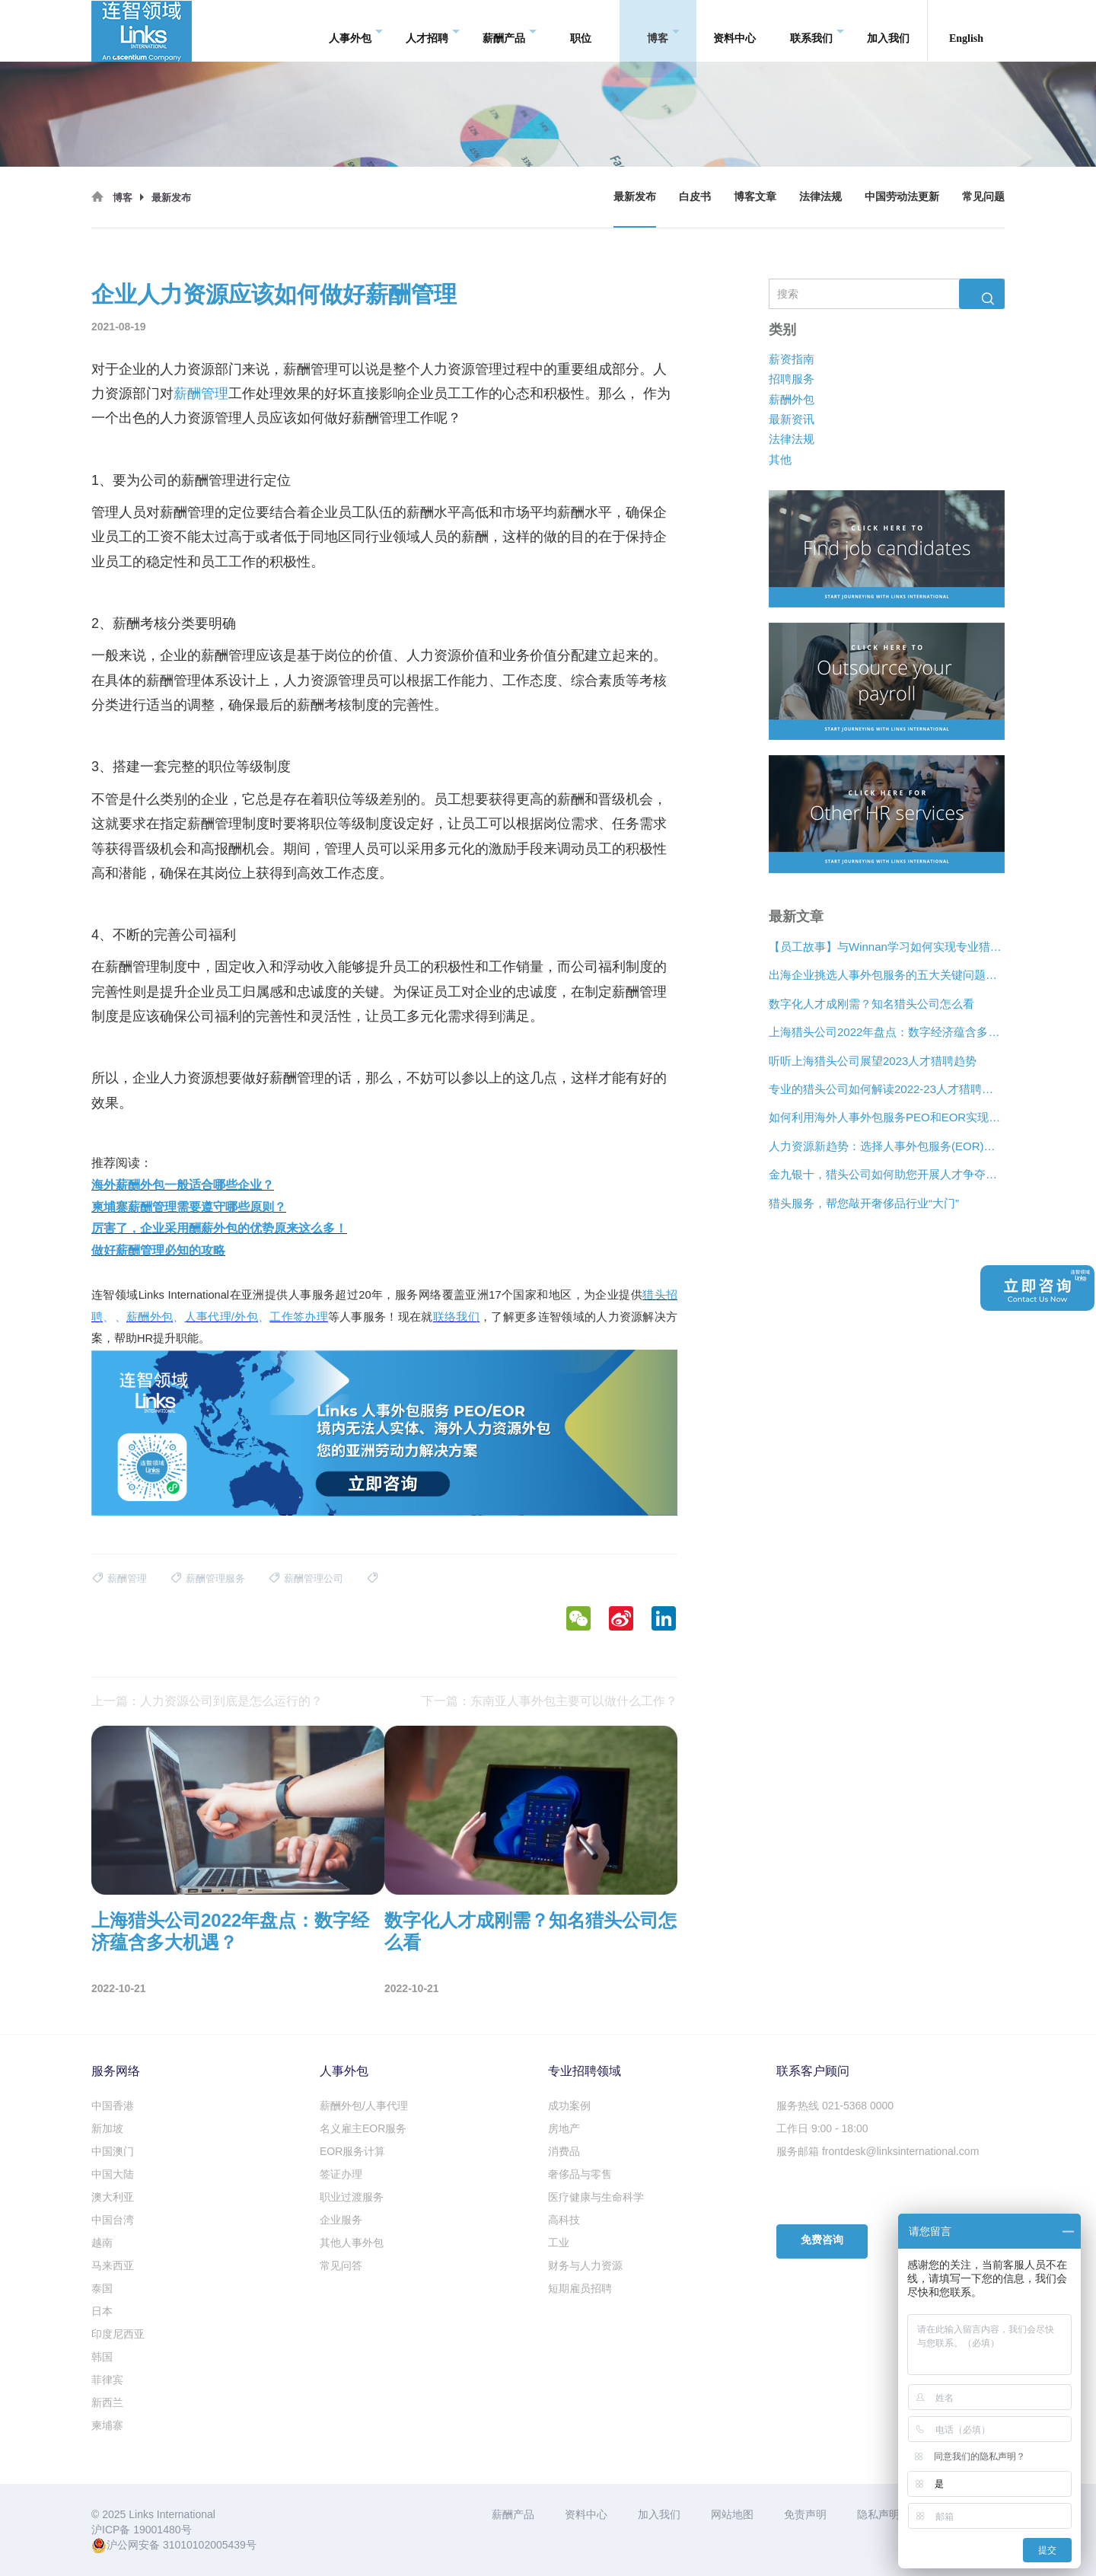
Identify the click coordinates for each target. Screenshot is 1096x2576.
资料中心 (734, 30)
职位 (580, 30)
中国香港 (112, 2105)
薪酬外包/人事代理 (364, 2105)
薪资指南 (791, 358)
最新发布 (634, 196)
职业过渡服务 (352, 2197)
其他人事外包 (352, 2242)
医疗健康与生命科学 (596, 2197)
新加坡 (107, 2128)
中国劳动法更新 (902, 196)
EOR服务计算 (352, 2151)
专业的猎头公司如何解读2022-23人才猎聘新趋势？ (887, 1088)
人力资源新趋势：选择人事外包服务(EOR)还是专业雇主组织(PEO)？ (887, 1146)
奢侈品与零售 (580, 2174)
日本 (102, 2311)
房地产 (564, 2128)
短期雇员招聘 (580, 2288)
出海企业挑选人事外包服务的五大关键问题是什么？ (887, 974)
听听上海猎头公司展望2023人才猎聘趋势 (873, 1060)
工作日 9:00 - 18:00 (822, 2128)
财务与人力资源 (585, 2265)
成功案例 (569, 2105)
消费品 (564, 2151)
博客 (663, 30)
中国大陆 (112, 2174)
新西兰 (107, 2402)
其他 (780, 459)
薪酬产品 (510, 30)
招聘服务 (791, 378)
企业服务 (341, 2219)
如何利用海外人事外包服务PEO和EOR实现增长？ (887, 1117)
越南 (102, 2242)
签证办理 (341, 2174)
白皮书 (695, 196)
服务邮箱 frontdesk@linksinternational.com (877, 2151)
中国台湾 (112, 2219)
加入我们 (888, 30)
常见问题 (983, 196)
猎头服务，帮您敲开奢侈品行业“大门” (864, 1203)
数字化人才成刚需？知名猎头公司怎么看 (871, 1003)
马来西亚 (112, 2265)
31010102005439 (204, 2545)
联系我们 (817, 30)
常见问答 (341, 2265)
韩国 (102, 2356)
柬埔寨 (107, 2425)
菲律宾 (107, 2379)
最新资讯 (791, 419)
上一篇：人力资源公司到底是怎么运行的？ (207, 1700)
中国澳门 (112, 2151)
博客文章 (755, 196)
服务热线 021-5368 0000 (835, 2105)
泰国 (102, 2288)
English (966, 30)
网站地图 (732, 2514)
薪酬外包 (791, 398)
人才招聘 (433, 30)
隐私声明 (878, 2514)
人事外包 (356, 30)
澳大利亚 (112, 2197)
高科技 (564, 2219)
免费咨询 (822, 2240)
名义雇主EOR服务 (363, 2128)
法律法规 (820, 196)
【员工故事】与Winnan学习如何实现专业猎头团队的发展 (887, 946)
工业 (558, 2242)
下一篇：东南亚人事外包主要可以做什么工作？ (549, 1700)
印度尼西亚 (118, 2334)
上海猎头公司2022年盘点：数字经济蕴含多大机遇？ (887, 1031)
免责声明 (805, 2514)
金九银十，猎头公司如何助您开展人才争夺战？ (887, 1174)
